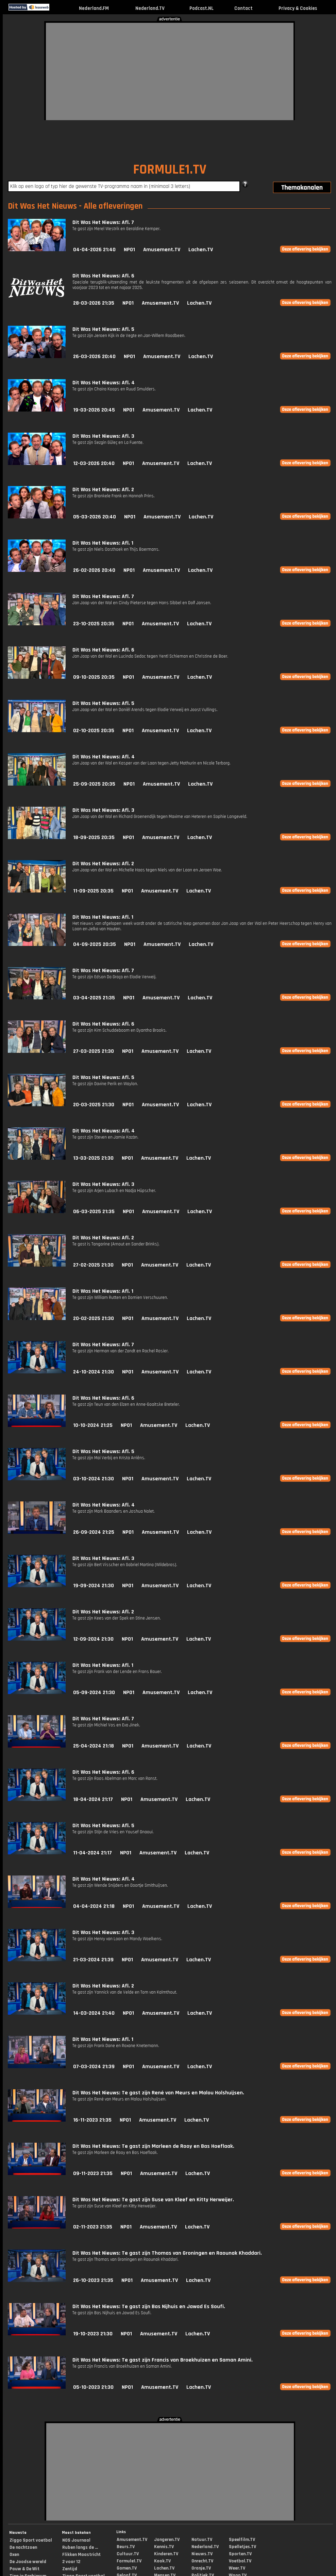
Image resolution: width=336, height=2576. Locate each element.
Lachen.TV (200, 249)
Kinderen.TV (166, 2554)
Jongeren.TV (167, 2540)
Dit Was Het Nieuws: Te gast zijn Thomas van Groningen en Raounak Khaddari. (167, 2253)
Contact (243, 8)
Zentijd (69, 2569)
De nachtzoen (23, 2547)
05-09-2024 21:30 (94, 1692)
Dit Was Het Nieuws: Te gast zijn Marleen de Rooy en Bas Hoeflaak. (153, 2146)
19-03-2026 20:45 (94, 410)
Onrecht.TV (202, 2561)
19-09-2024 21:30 (93, 1585)
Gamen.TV (127, 2568)
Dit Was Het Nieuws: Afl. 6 (103, 275)
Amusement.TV (161, 249)
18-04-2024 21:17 (93, 1799)
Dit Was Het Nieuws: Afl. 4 (103, 382)
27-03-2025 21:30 (93, 1051)
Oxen (14, 2554)
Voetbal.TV (240, 2561)
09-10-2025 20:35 (94, 677)
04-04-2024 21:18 (94, 1906)
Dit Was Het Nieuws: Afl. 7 (103, 222)
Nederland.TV (150, 8)
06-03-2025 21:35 (94, 1211)
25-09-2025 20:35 (94, 784)
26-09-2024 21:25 (93, 1532)
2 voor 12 (71, 2562)
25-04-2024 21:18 (93, 1746)
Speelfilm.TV (242, 2540)
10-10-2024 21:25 (93, 1425)
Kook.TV (162, 2561)
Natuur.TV (201, 2540)
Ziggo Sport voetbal (31, 2540)
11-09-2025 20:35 (93, 891)
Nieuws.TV (202, 2554)
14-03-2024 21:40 (94, 2013)
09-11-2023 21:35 (93, 2173)
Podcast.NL (201, 8)
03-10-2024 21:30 (93, 1478)
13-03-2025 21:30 (93, 1158)
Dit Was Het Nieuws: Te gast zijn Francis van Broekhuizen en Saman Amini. (162, 2360)
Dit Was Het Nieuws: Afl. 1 (102, 543)
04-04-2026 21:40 (94, 249)
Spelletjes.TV (242, 2547)
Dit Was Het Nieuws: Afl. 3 (103, 436)
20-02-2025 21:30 (93, 1318)
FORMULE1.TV (169, 169)
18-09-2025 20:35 (94, 837)
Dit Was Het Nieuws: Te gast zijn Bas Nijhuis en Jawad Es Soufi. (148, 2306)
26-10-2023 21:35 (93, 2280)
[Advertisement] (155, 70)
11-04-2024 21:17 (92, 1852)
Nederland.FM (94, 8)
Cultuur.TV (128, 2554)
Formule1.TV (129, 2561)
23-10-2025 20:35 (93, 623)
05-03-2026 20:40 (94, 516)
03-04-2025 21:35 (94, 997)
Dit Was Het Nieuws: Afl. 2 (103, 489)
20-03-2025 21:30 (93, 1104)
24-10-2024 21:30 (93, 1371)
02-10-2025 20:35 (93, 730)
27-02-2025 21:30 (93, 1265)
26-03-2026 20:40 (94, 356)
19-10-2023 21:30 (93, 2333)
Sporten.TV (240, 2554)
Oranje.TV (201, 2568)
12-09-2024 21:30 (93, 1639)
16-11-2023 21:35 (92, 2120)
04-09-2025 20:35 (94, 944)
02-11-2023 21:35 (92, 2227)
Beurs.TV (126, 2547)
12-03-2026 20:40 (94, 463)
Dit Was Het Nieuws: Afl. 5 (103, 329)
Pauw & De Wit (24, 2569)
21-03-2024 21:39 (93, 1959)
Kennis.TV (164, 2547)
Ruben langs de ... (80, 2547)
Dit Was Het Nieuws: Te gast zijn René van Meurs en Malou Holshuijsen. (158, 2092)
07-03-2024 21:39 (94, 2066)
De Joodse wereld (28, 2562)
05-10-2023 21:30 (93, 2387)
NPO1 (129, 249)
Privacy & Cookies (298, 8)
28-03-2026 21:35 (93, 303)
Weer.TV (237, 2568)
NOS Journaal (76, 2540)
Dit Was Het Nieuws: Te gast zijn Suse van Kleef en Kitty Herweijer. (153, 2199)
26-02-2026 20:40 (94, 570)
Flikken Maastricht (81, 2554)
